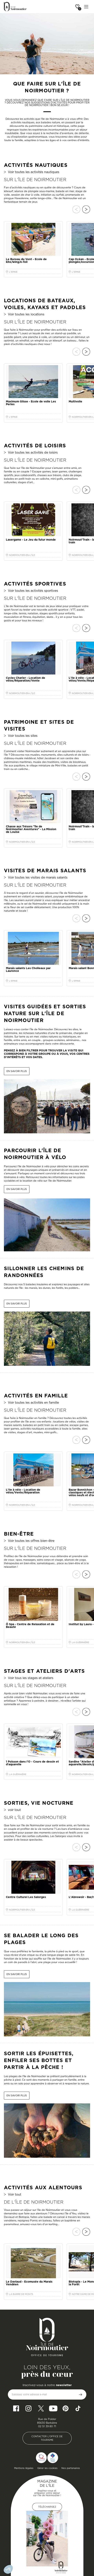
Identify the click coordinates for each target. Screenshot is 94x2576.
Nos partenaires (70, 2468)
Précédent (76, 209)
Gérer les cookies (47, 2468)
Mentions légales (23, 2468)
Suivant (86, 209)
